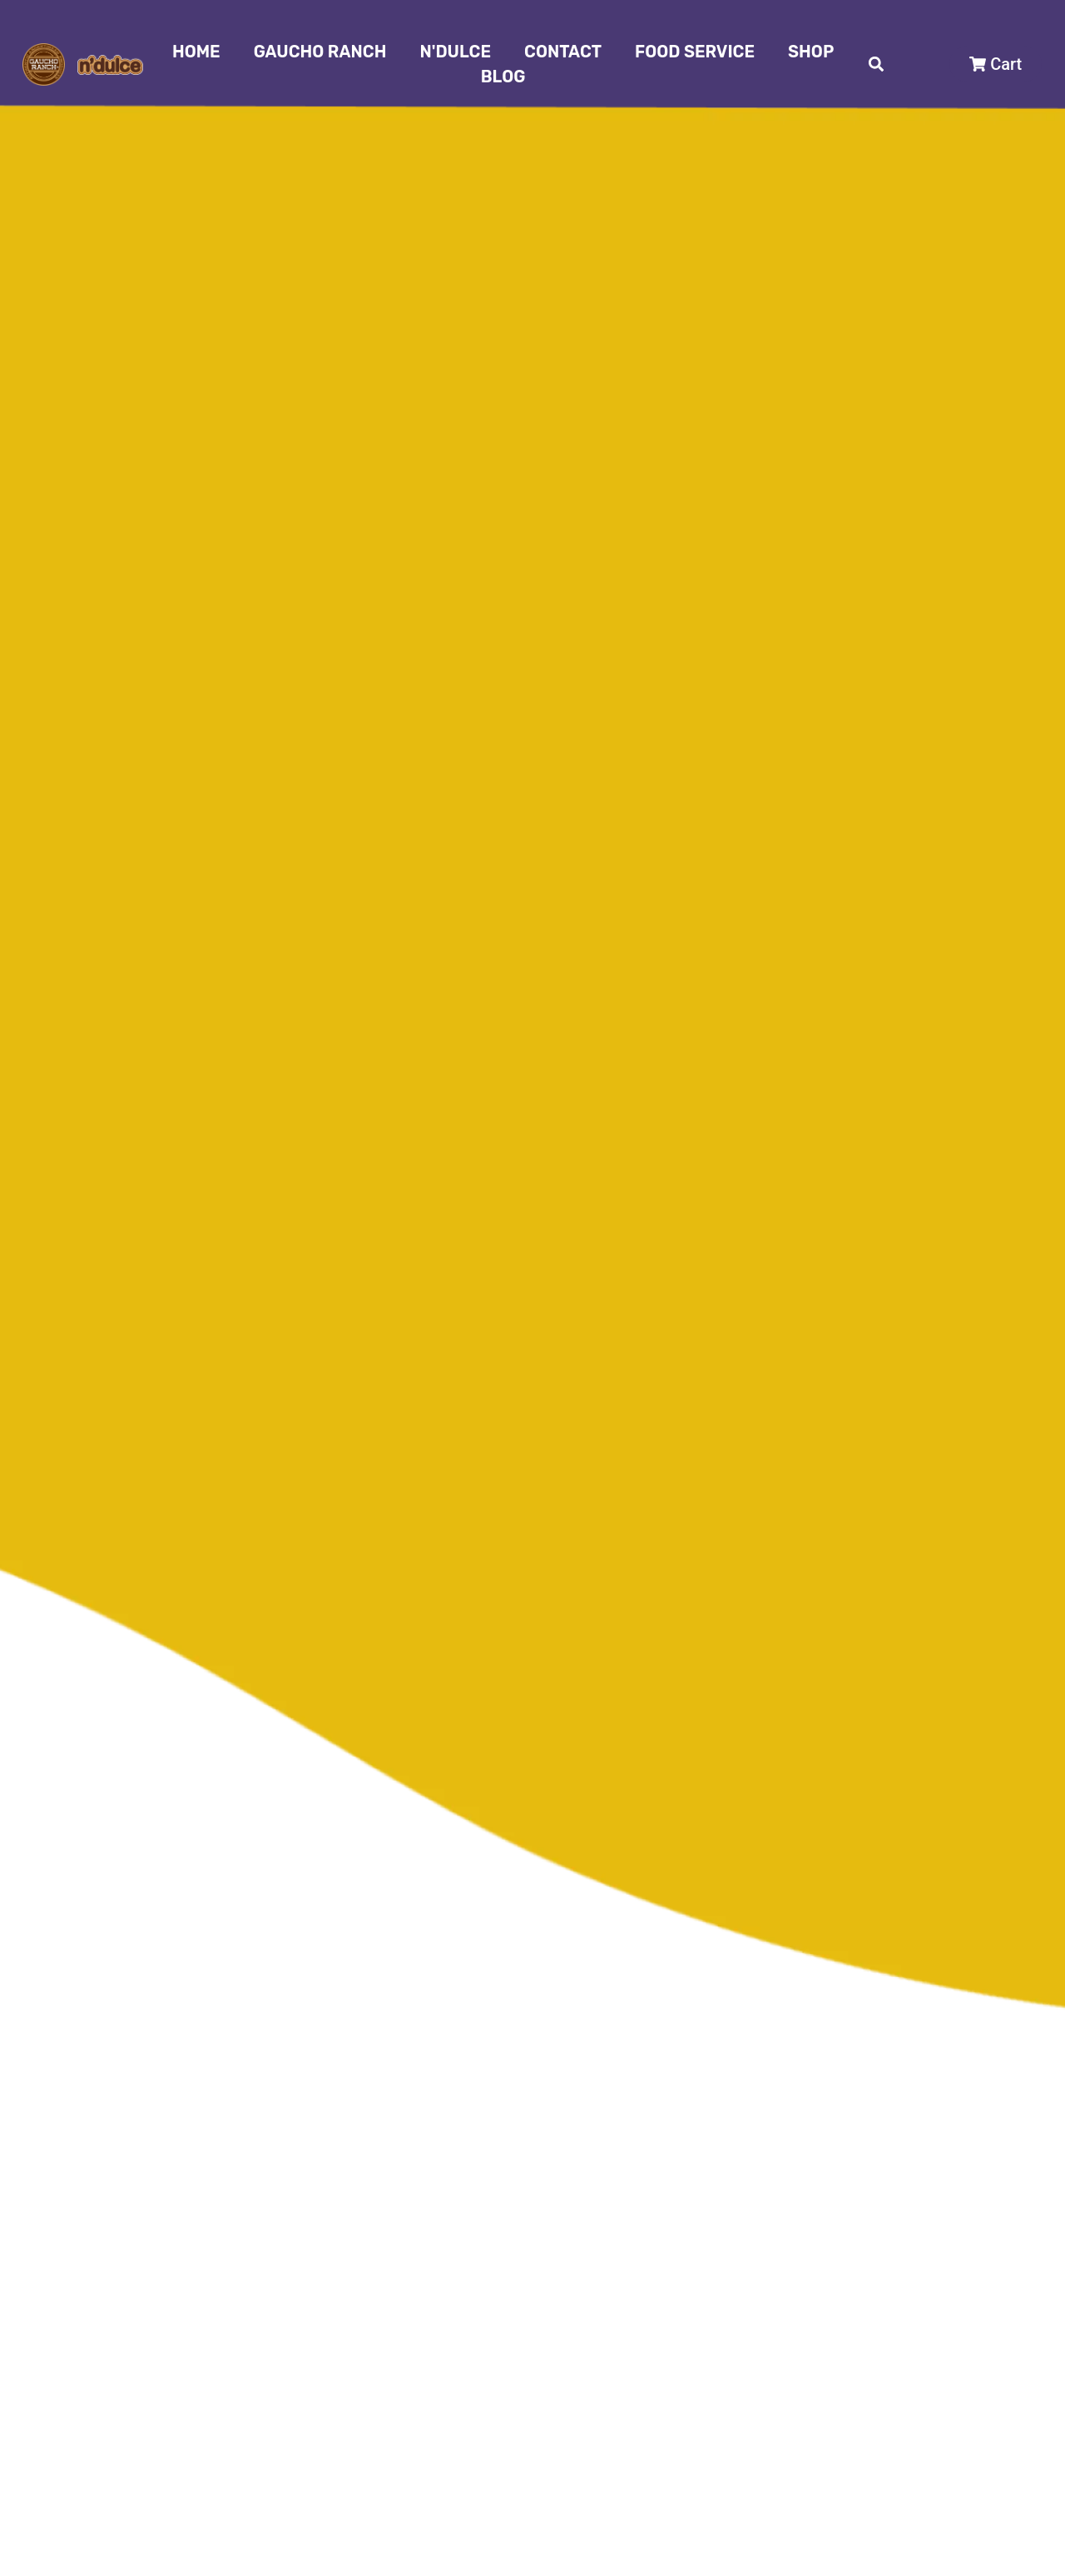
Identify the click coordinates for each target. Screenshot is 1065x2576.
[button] (876, 64)
